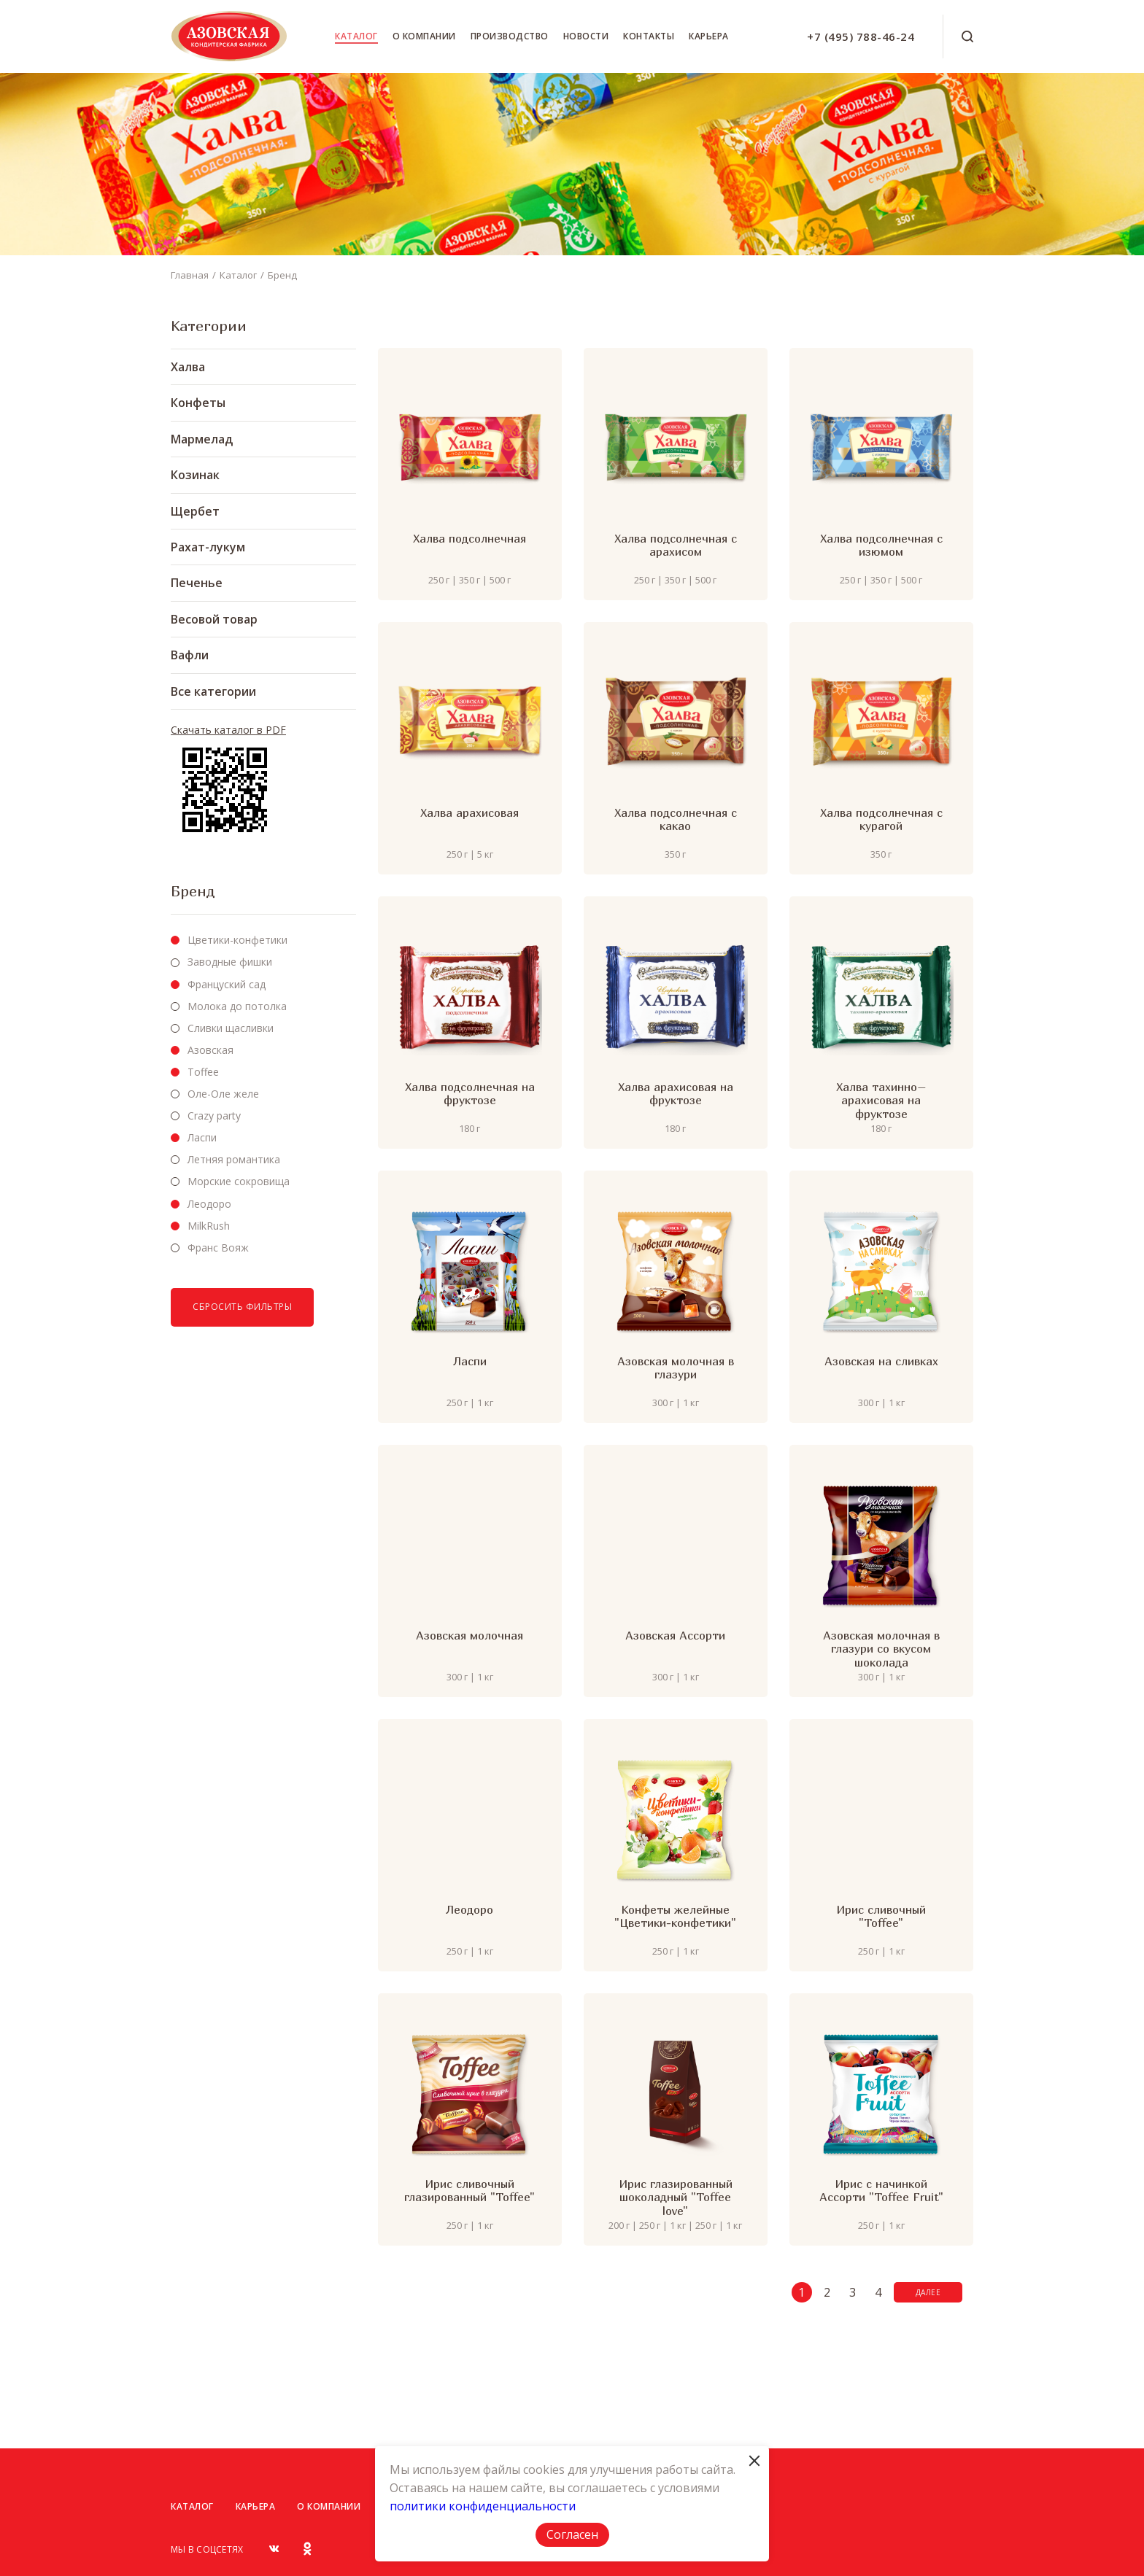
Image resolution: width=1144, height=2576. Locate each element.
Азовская (210, 1050)
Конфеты (198, 403)
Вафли (190, 655)
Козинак (195, 475)
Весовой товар (214, 619)
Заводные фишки (230, 962)
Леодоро (209, 1204)
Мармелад (202, 439)
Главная (190, 275)
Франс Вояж (218, 1247)
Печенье (197, 583)
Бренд (282, 275)
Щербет (195, 511)
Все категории (213, 691)
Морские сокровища (239, 1181)
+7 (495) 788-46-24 (860, 36)
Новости (586, 36)
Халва (188, 367)
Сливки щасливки (231, 1028)
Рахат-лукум (208, 547)
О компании (424, 36)
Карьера (709, 36)
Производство (510, 36)
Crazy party (214, 1115)
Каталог (356, 36)
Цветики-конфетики (237, 940)
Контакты (648, 36)
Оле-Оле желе (223, 1094)
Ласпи (202, 1137)
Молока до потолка (237, 1006)
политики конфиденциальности (483, 2506)
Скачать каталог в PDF (228, 730)
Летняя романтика (234, 1159)
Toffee (203, 1072)
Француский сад (227, 984)
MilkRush (209, 1226)
